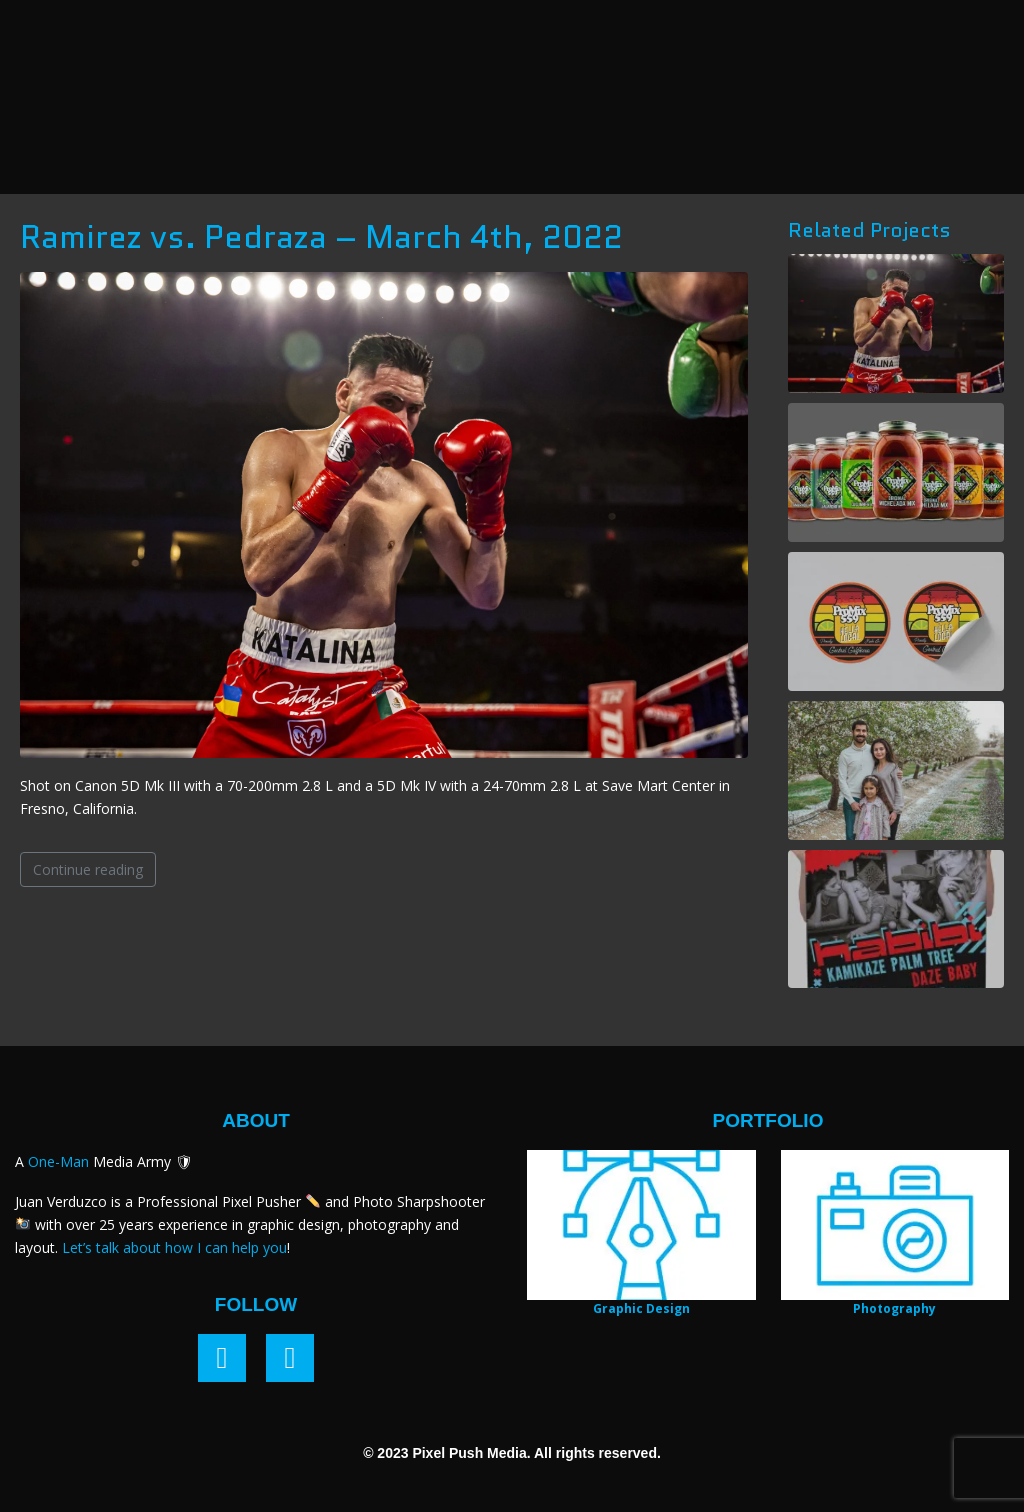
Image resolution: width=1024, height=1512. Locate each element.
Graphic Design (641, 1308)
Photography (894, 1308)
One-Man (58, 1161)
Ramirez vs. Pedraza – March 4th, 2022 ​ (325, 237)
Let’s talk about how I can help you (174, 1247)
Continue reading (88, 869)
